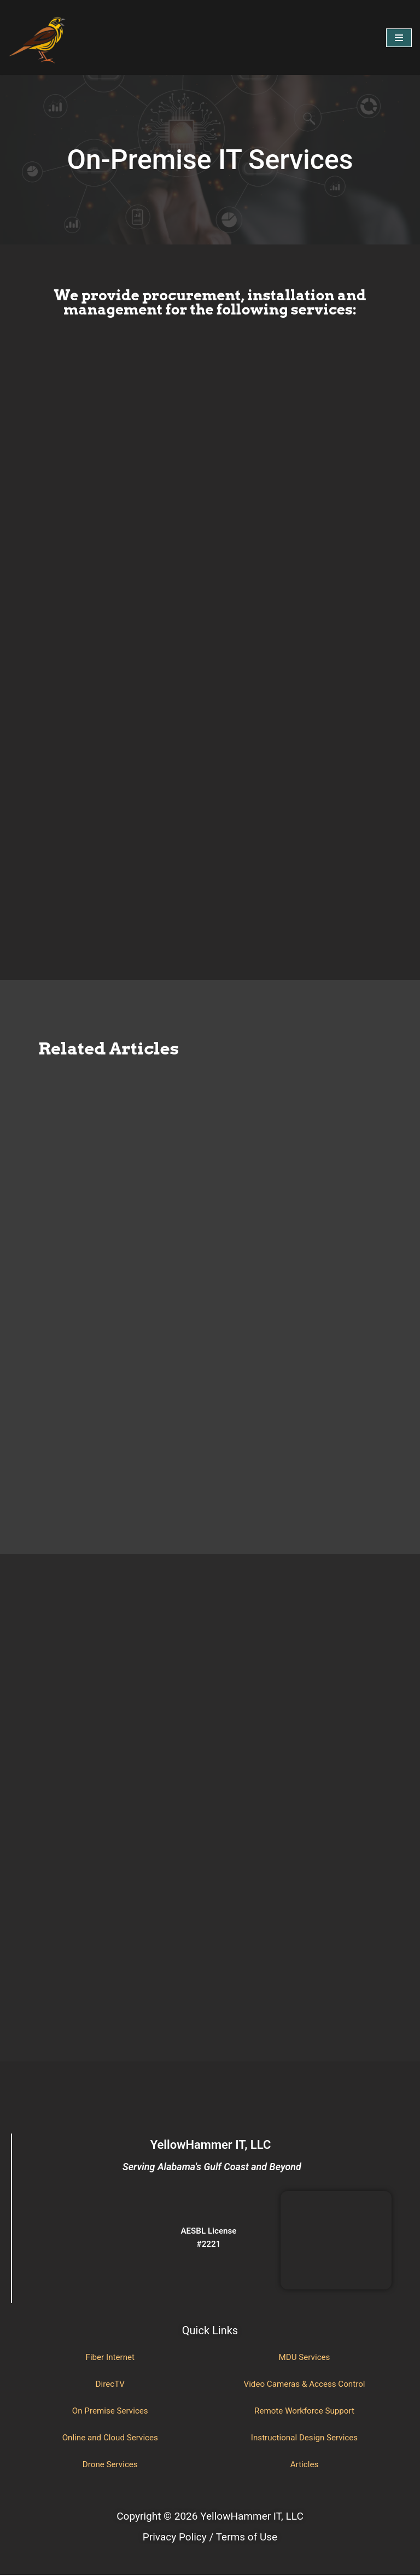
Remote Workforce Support (304, 2411)
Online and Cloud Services (110, 2438)
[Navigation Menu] (399, 37)
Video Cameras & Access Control (304, 2385)
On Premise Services (110, 2411)
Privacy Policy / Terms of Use (210, 2537)
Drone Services (110, 2465)
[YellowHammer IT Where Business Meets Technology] (37, 37)
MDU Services (304, 2358)
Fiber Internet (110, 2358)
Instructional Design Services (304, 2438)
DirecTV (110, 2385)
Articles (304, 2465)
